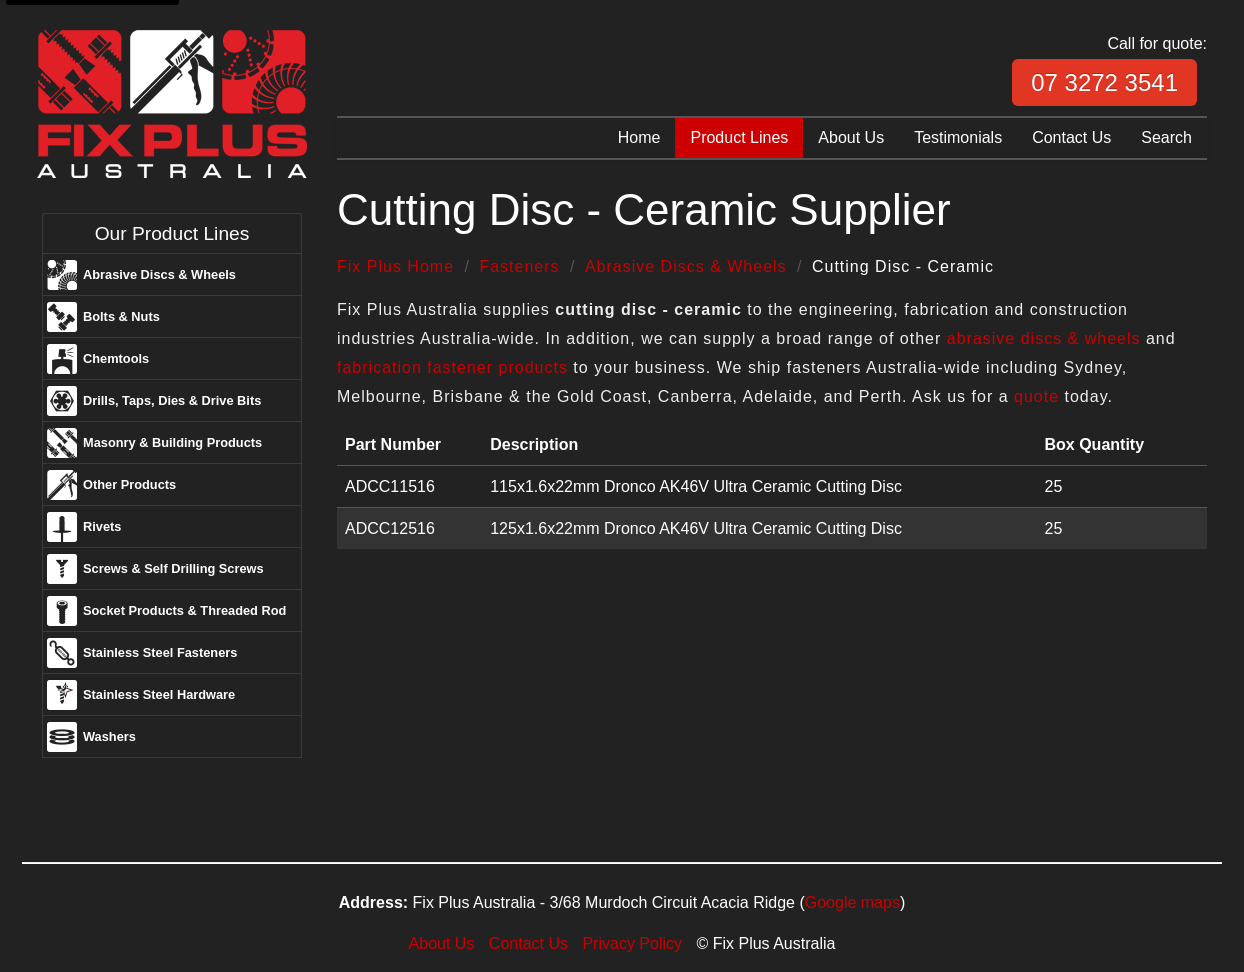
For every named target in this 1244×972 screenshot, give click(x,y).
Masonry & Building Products (172, 442)
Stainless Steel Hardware (159, 694)
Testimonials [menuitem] (958, 137)
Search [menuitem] (1166, 137)
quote (1036, 396)
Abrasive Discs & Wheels (159, 274)
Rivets (102, 526)
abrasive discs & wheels (1044, 338)
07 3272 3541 (1104, 82)
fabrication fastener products (452, 367)
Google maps (852, 902)
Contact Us (528, 943)
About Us (442, 943)
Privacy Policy (632, 943)
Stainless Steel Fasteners (160, 652)
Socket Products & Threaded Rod (184, 610)
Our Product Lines (172, 233)
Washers (109, 736)
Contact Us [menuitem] (1071, 137)
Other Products (129, 484)
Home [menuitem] (639, 137)
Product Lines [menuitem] (739, 137)
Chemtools (116, 358)
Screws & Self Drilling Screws (173, 568)
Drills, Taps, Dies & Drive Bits (172, 400)
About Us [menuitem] (851, 137)
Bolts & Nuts (121, 316)
